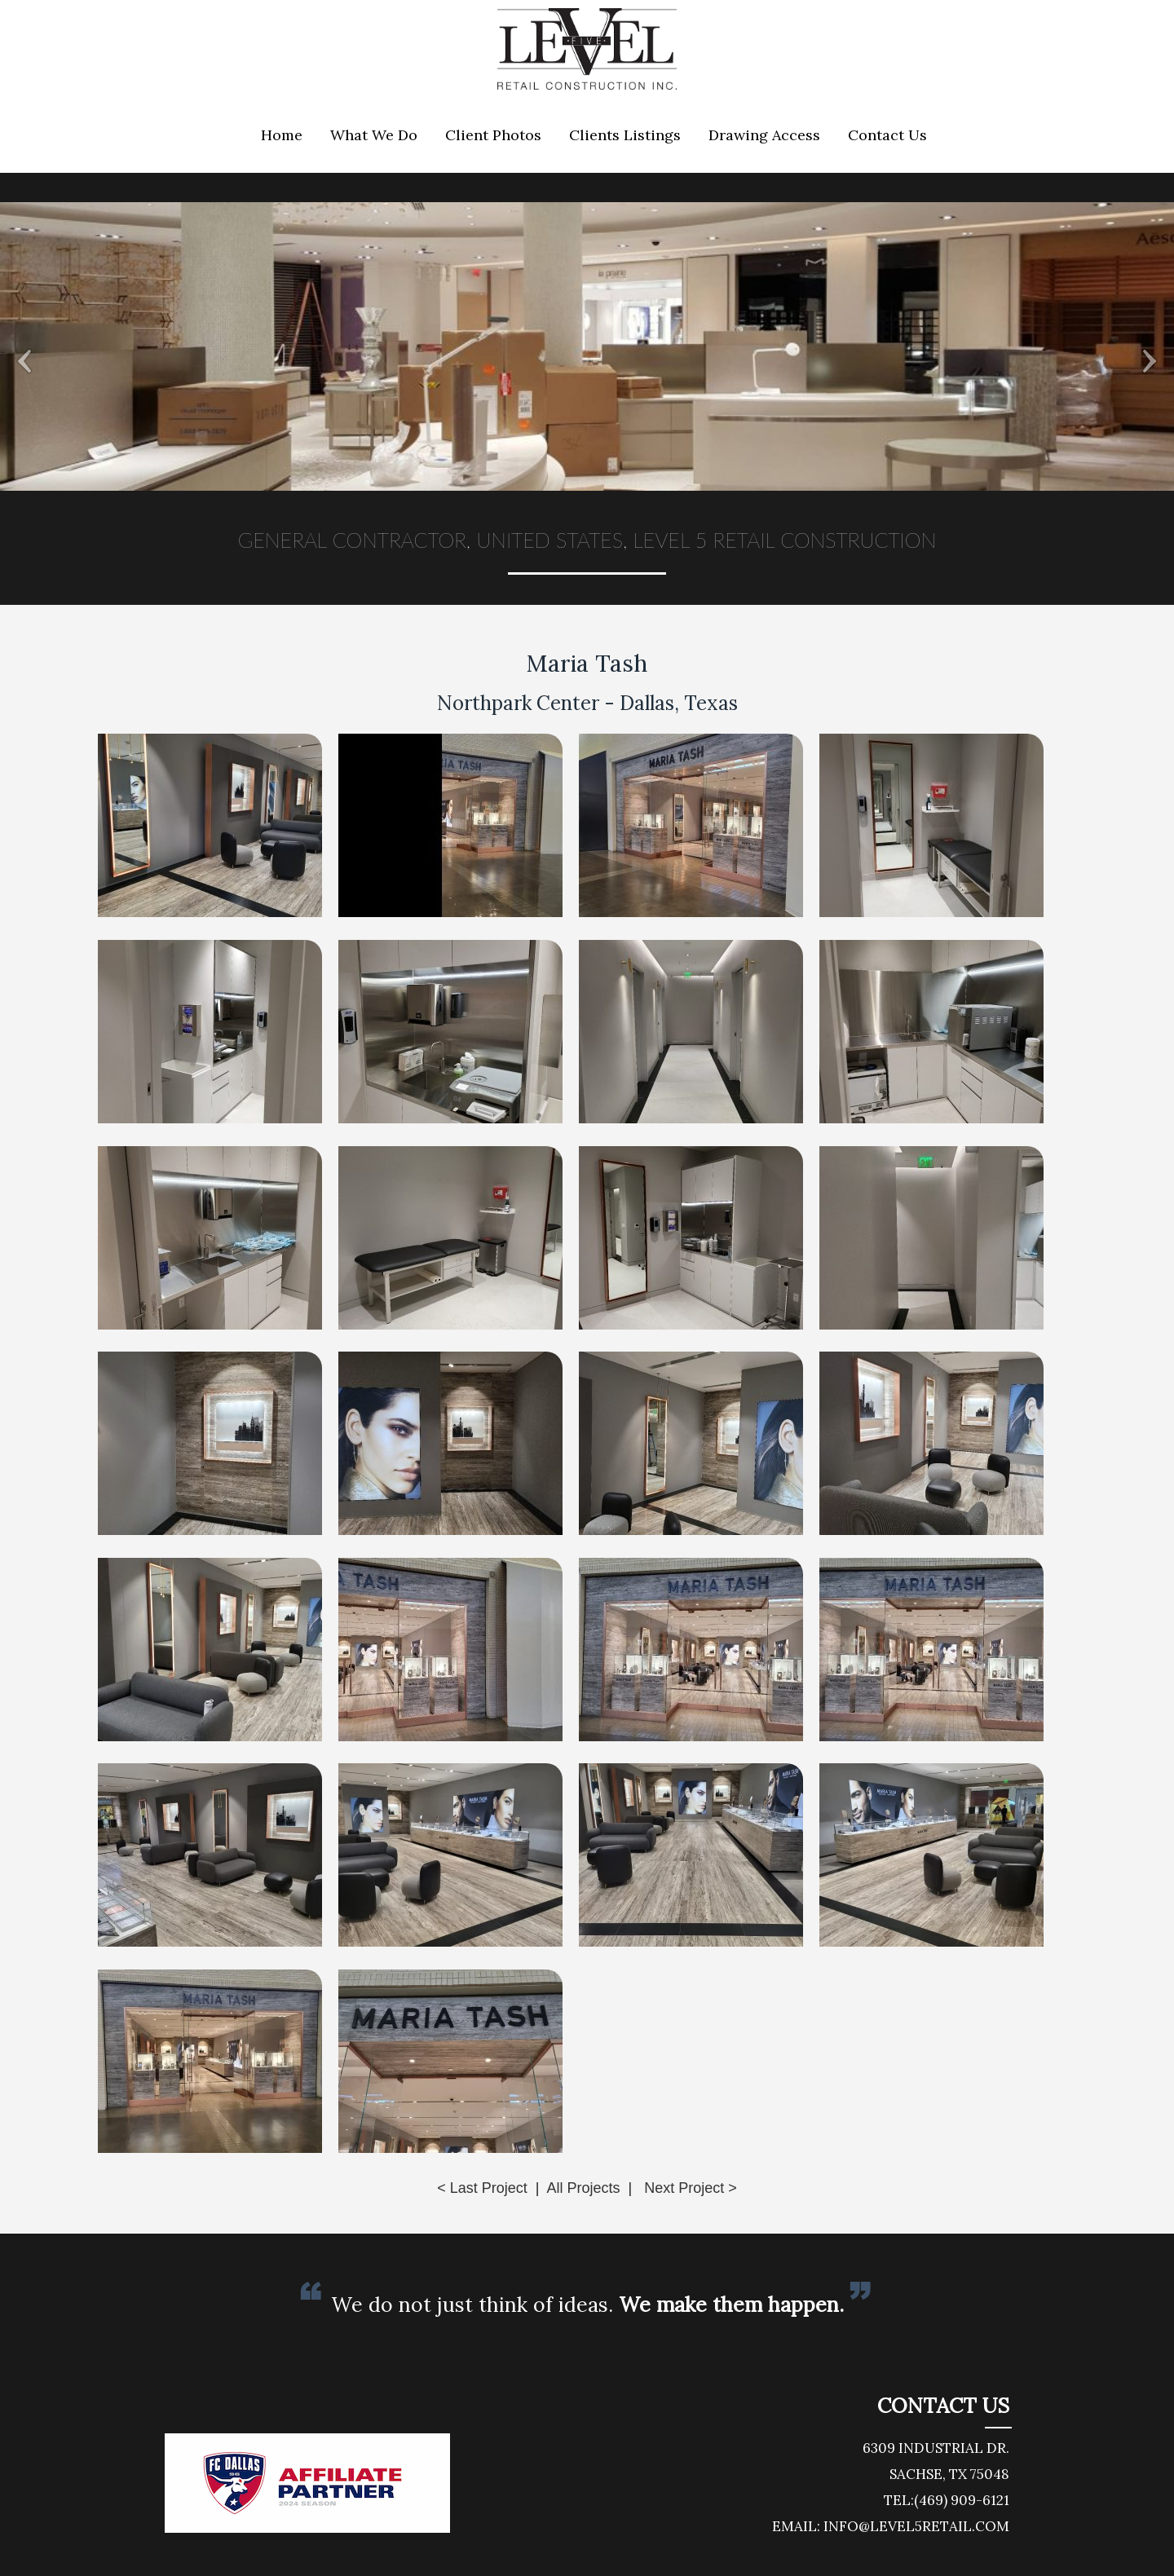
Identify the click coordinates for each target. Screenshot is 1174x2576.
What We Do (373, 135)
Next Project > (690, 2188)
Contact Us (887, 135)
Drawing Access (764, 135)
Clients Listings (625, 135)
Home (281, 135)
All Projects (583, 2188)
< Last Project (482, 2188)
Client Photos (493, 135)
